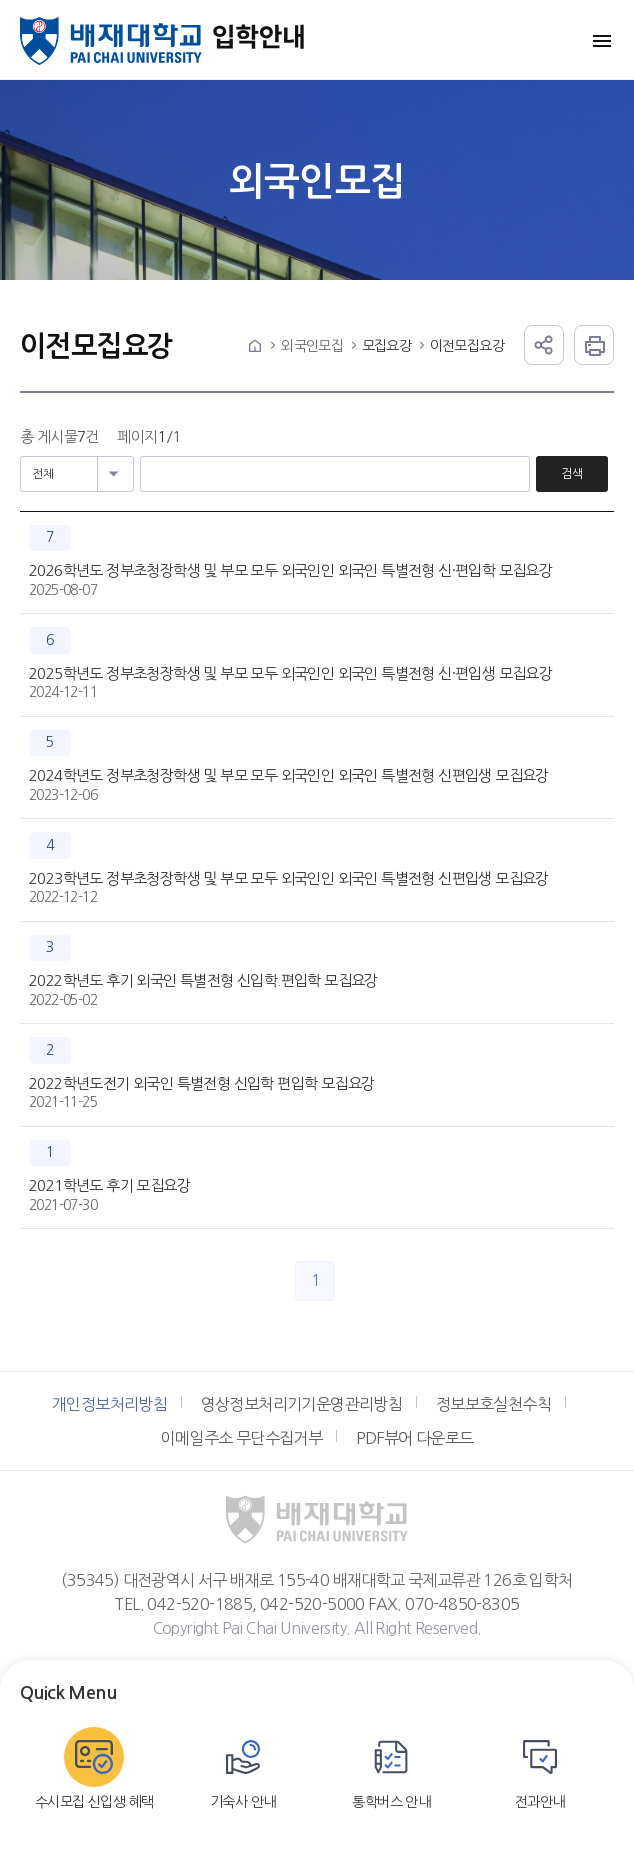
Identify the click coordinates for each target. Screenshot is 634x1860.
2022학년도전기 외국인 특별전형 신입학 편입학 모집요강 (201, 1083)
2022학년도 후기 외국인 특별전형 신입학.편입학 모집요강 (203, 980)
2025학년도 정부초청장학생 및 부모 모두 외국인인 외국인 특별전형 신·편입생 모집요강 (290, 673)
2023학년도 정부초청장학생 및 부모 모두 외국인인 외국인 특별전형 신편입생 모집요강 (289, 878)
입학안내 (259, 41)
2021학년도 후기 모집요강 (109, 1185)
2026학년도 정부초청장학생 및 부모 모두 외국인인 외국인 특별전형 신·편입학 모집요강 (290, 570)
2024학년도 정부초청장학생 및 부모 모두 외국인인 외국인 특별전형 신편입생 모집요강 (289, 775)
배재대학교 (111, 41)
